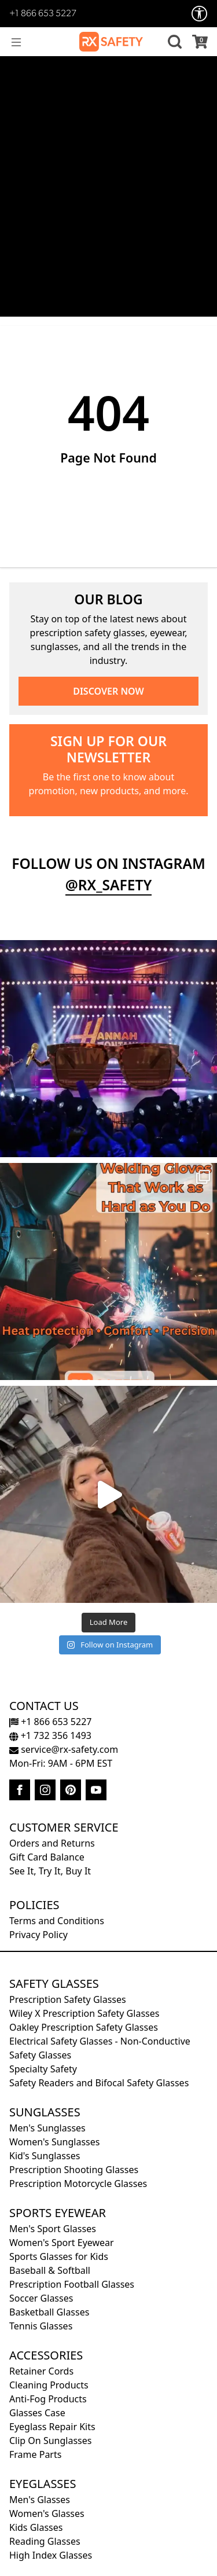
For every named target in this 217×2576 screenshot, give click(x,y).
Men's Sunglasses (47, 2128)
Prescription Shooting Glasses (73, 2169)
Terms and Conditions (56, 1920)
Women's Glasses (46, 2513)
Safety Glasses (54, 1983)
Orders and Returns (52, 1843)
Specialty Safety (43, 2069)
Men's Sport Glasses (52, 2228)
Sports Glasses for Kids (58, 2256)
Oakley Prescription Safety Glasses (83, 2027)
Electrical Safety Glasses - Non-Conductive (99, 2041)
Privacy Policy (38, 1934)
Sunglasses (44, 2112)
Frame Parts (35, 2454)
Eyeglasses (42, 2483)
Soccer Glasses (41, 2298)
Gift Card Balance (46, 1857)
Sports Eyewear (57, 2213)
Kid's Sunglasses (44, 2155)
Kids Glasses (35, 2527)
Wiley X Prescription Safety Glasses (84, 2013)
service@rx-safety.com (63, 1749)
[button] (173, 41)
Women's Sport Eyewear (61, 2242)
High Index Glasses (50, 2555)
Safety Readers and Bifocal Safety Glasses (99, 2082)
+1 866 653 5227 (42, 14)
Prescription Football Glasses (71, 2284)
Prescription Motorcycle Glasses (78, 2183)
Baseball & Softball (49, 2270)
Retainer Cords (41, 2371)
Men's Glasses (39, 2499)
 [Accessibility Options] (200, 13)
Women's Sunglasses (54, 2141)
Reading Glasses (44, 2541)
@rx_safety (108, 884)
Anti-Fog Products (48, 2398)
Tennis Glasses (40, 2326)
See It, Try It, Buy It (50, 1871)
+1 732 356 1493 (50, 1735)
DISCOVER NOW (108, 691)
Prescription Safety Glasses (67, 1999)
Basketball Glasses (49, 2312)
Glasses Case (37, 2412)
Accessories (46, 2355)
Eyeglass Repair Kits (52, 2426)
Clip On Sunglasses (50, 2440)
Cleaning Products (49, 2385)
